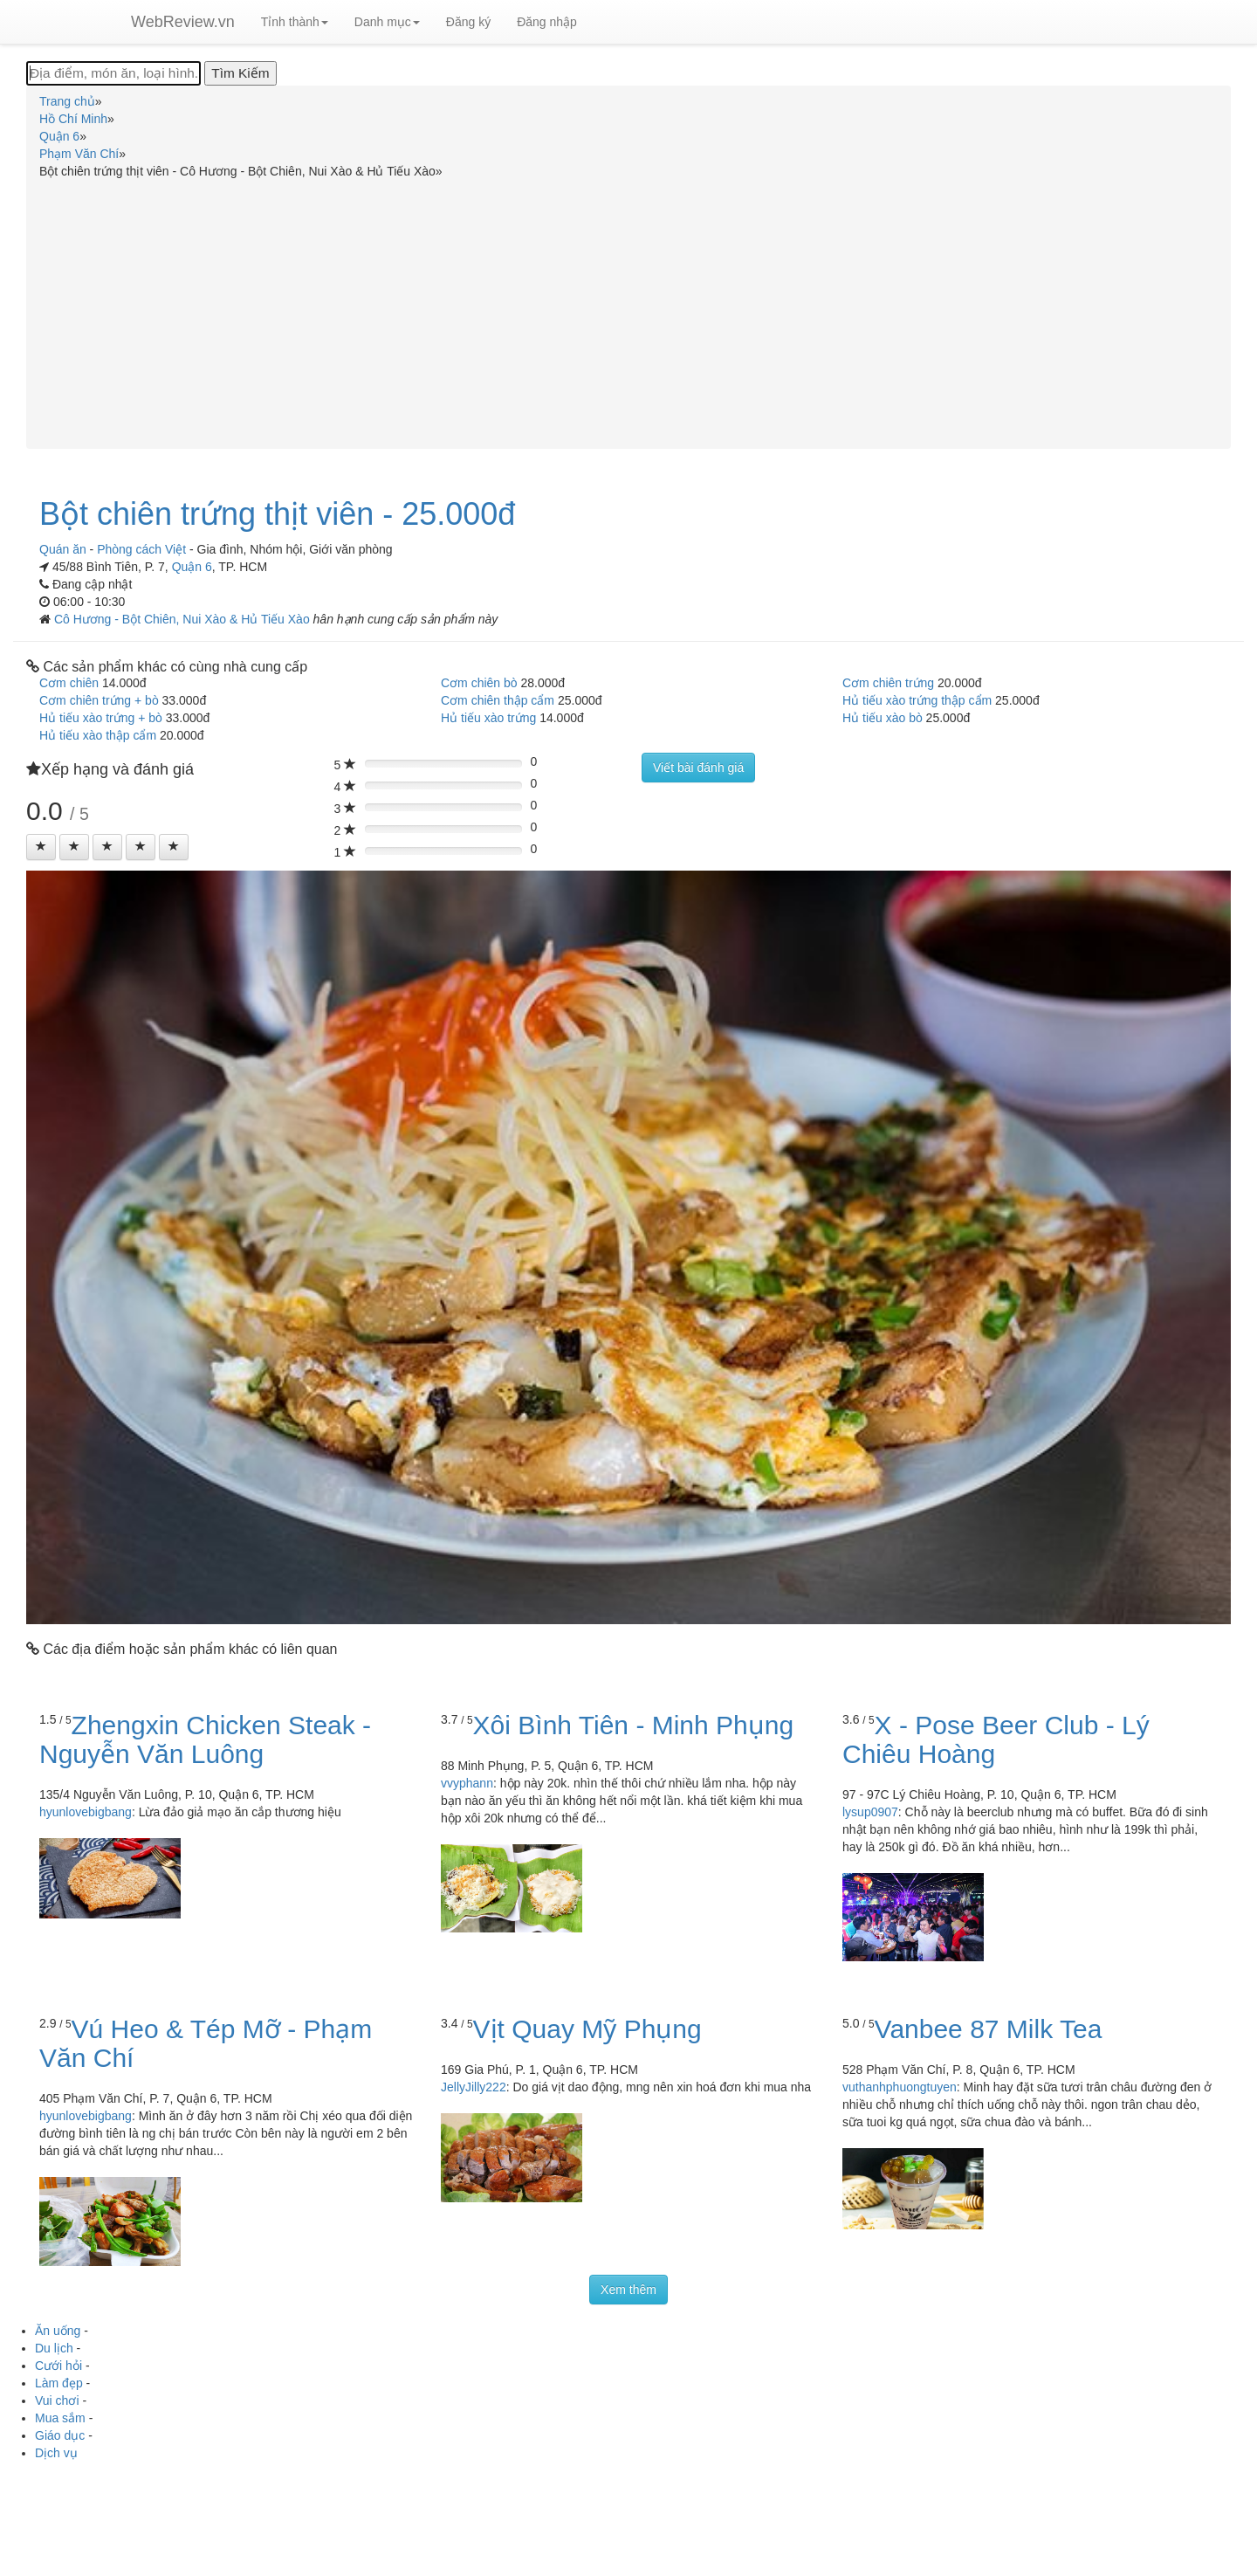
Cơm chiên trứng (888, 683)
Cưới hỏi (58, 2366)
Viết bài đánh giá (698, 768)
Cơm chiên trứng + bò (99, 700)
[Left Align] (41, 847)
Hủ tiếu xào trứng (488, 718)
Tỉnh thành (294, 22)
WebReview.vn (183, 22)
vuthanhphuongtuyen (899, 2087)
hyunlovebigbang (85, 1812)
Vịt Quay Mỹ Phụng (587, 2029)
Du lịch (54, 2348)
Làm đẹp (59, 2383)
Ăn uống (57, 2331)
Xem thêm (628, 2290)
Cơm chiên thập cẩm (497, 700)
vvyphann (467, 1783)
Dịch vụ (56, 2453)
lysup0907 (870, 1812)
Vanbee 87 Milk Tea (988, 2029)
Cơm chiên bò (479, 683)
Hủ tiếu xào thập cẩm (97, 735)
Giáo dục (60, 2435)
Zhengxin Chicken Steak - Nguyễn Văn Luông (205, 1739)
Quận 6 (192, 567)
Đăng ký (468, 22)
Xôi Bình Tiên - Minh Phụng (633, 1725)
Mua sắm (60, 2418)
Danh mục (387, 22)
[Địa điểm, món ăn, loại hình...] (113, 73)
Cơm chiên (69, 683)
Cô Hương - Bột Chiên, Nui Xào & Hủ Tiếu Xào (183, 619)
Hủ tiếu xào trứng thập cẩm (917, 700)
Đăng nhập (547, 22)
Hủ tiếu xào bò (882, 718)
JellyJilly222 (473, 2087)
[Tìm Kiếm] (240, 73)
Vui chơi (57, 2400)
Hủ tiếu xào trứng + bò (100, 718)
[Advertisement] (628, 311)
